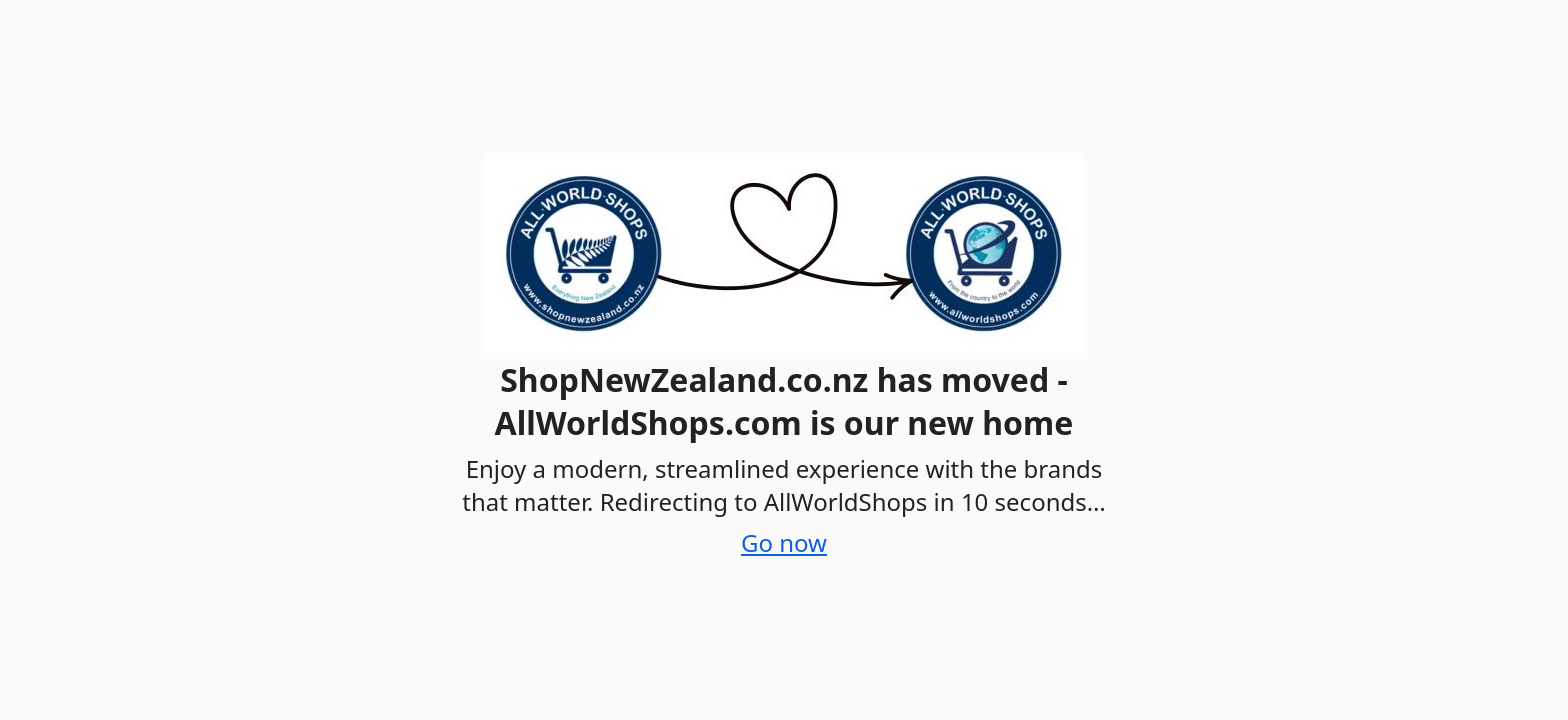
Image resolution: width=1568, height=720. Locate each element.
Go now (784, 542)
